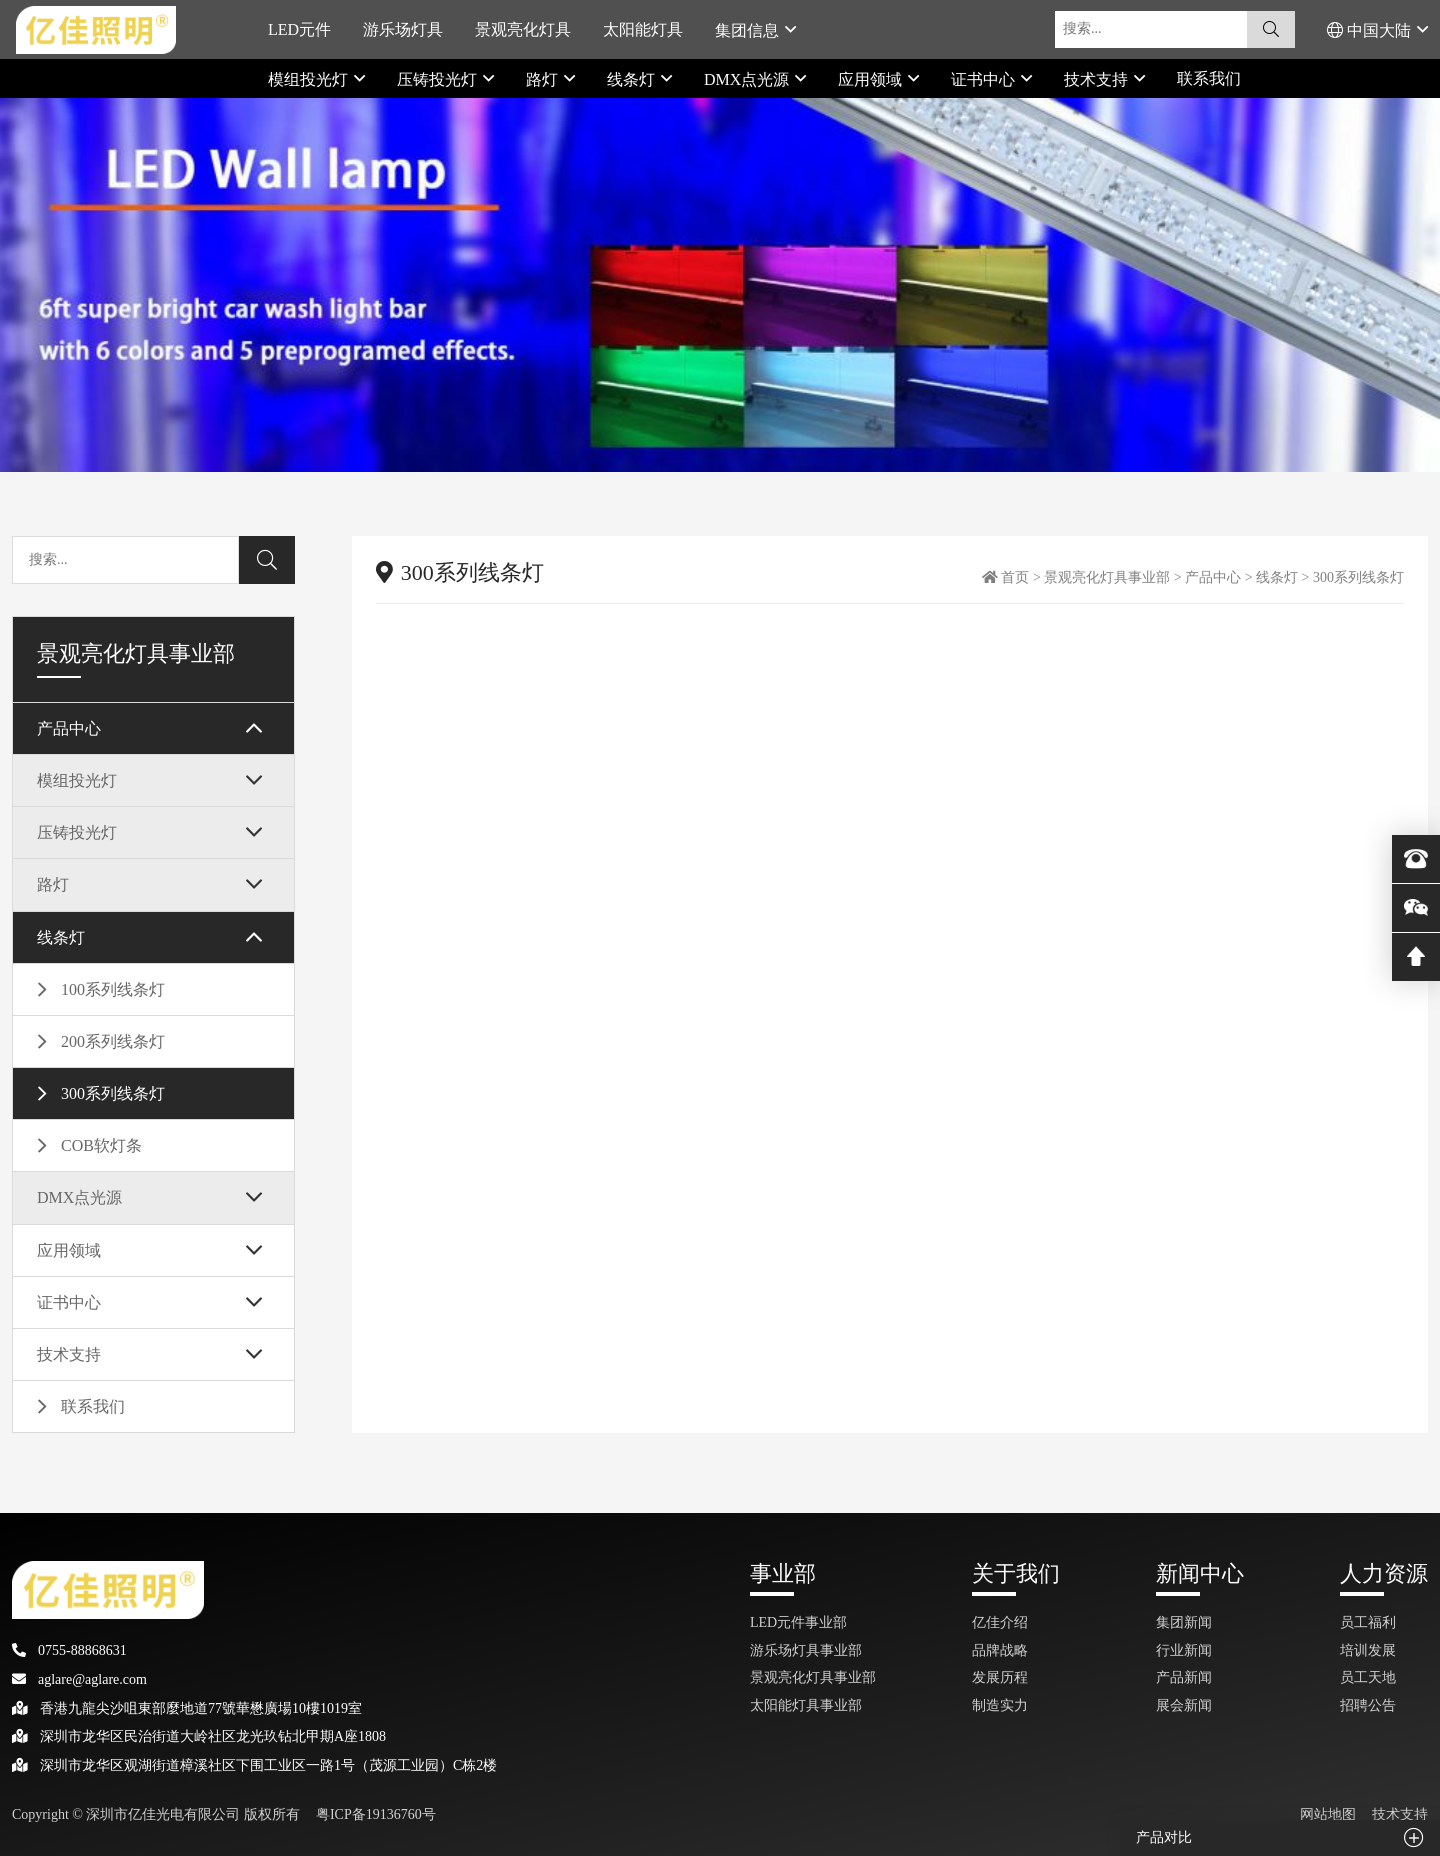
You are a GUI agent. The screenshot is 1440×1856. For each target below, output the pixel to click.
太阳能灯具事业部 (806, 1705)
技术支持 (1098, 79)
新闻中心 (1200, 1573)
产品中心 (69, 728)
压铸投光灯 (439, 79)
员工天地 (1368, 1677)
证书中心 (985, 79)
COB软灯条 (101, 1145)
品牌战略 (1000, 1650)
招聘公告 (1368, 1705)
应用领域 (872, 79)
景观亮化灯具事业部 (1107, 577)
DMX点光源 (748, 79)
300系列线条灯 (113, 1093)
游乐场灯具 (403, 29)
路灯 (544, 79)
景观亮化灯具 (523, 29)
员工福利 (1368, 1622)
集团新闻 (1184, 1622)
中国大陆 (1371, 30)
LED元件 (299, 29)
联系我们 (1209, 78)
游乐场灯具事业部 (806, 1650)
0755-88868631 (69, 1650)
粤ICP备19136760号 (376, 1814)
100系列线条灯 (113, 989)
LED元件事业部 (798, 1622)
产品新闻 (1184, 1677)
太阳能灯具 (643, 29)
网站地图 (1328, 1814)
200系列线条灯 (113, 1041)
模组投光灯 (310, 79)
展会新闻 (1184, 1705)
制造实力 (1000, 1705)
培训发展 (1368, 1650)
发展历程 (1000, 1677)
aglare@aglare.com (79, 1679)
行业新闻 (1184, 1650)
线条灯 (633, 79)
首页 (1015, 577)
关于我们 (1016, 1573)
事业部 (783, 1573)
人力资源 (1384, 1573)
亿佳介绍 (1000, 1622)
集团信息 (749, 30)
